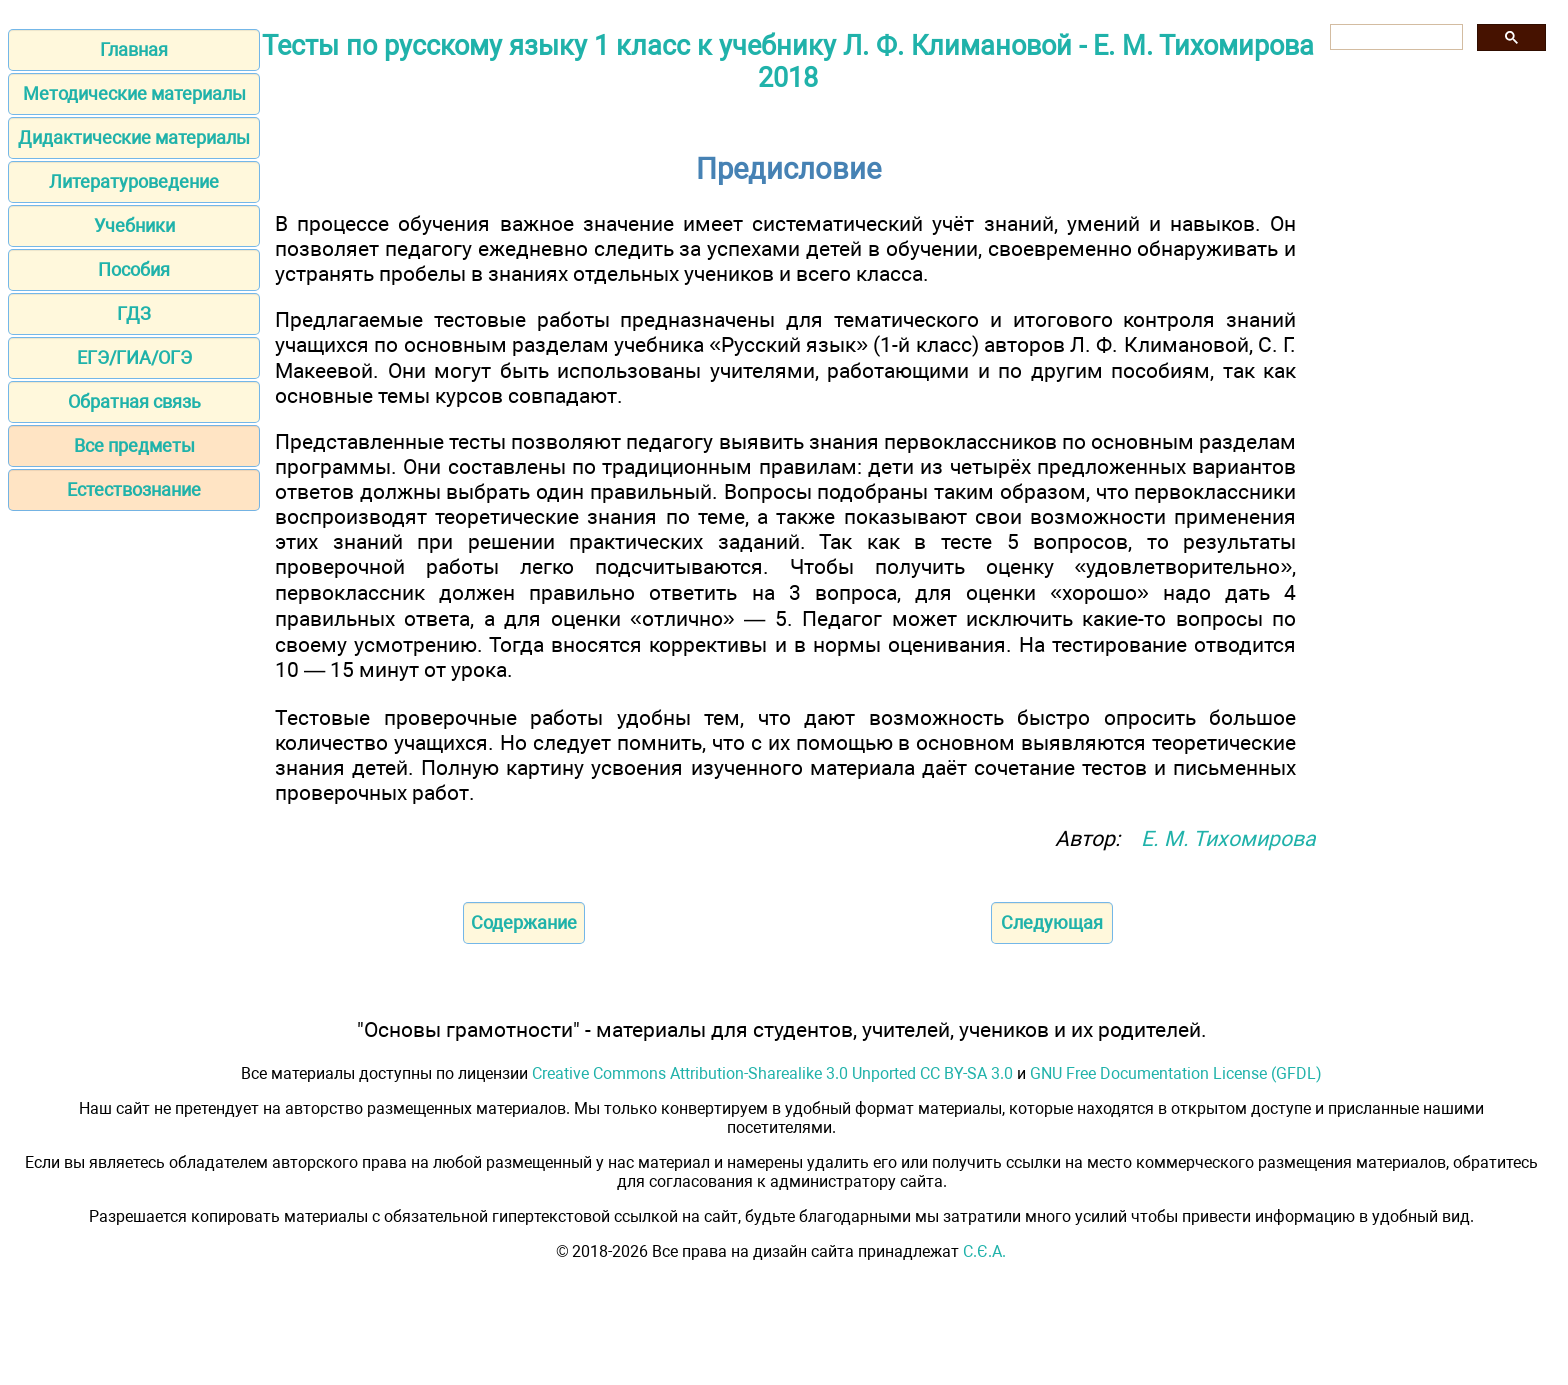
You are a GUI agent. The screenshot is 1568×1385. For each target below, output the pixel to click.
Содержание (524, 922)
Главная (134, 49)
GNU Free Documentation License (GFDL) (1176, 1073)
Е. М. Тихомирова (1228, 838)
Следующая (1052, 922)
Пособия (134, 269)
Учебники (134, 225)
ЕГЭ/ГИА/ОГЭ (134, 357)
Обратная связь (134, 401)
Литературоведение (134, 181)
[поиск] (1394, 37)
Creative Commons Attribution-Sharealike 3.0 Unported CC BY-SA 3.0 (772, 1073)
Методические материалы (134, 93)
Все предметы (134, 445)
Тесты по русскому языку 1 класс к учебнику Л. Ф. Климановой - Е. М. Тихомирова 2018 (788, 62)
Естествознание (134, 489)
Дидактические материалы (134, 137)
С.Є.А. (984, 1251)
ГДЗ (134, 313)
